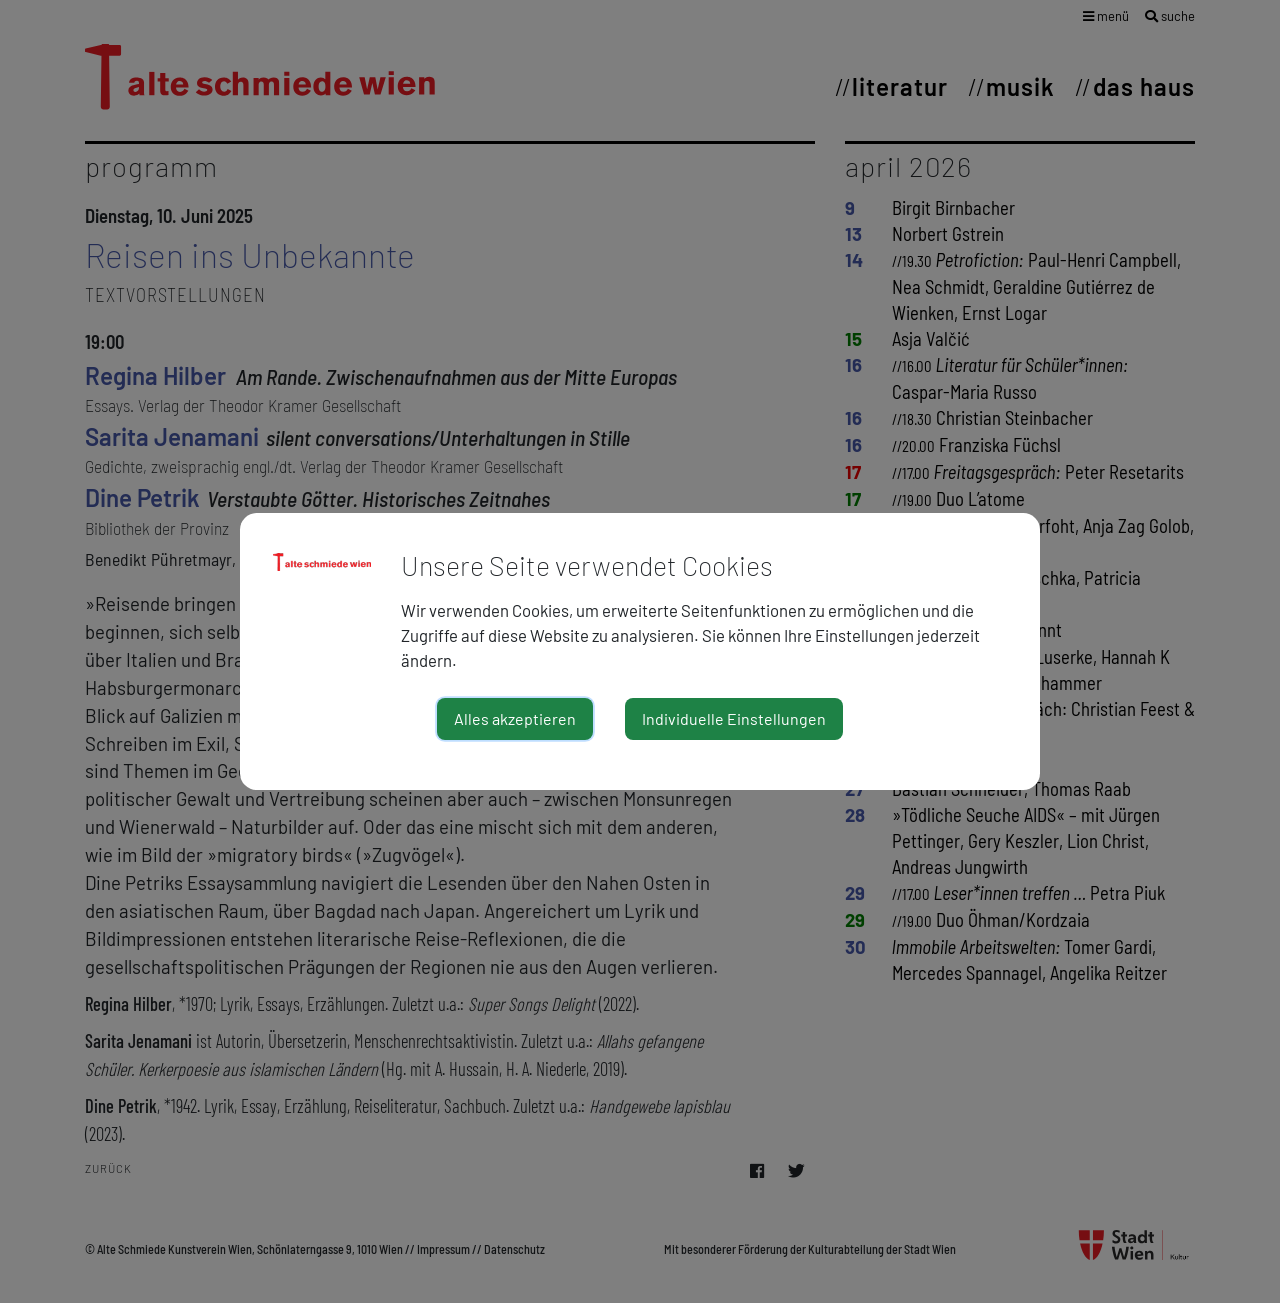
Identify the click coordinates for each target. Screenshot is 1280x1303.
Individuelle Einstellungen (734, 718)
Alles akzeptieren (515, 718)
